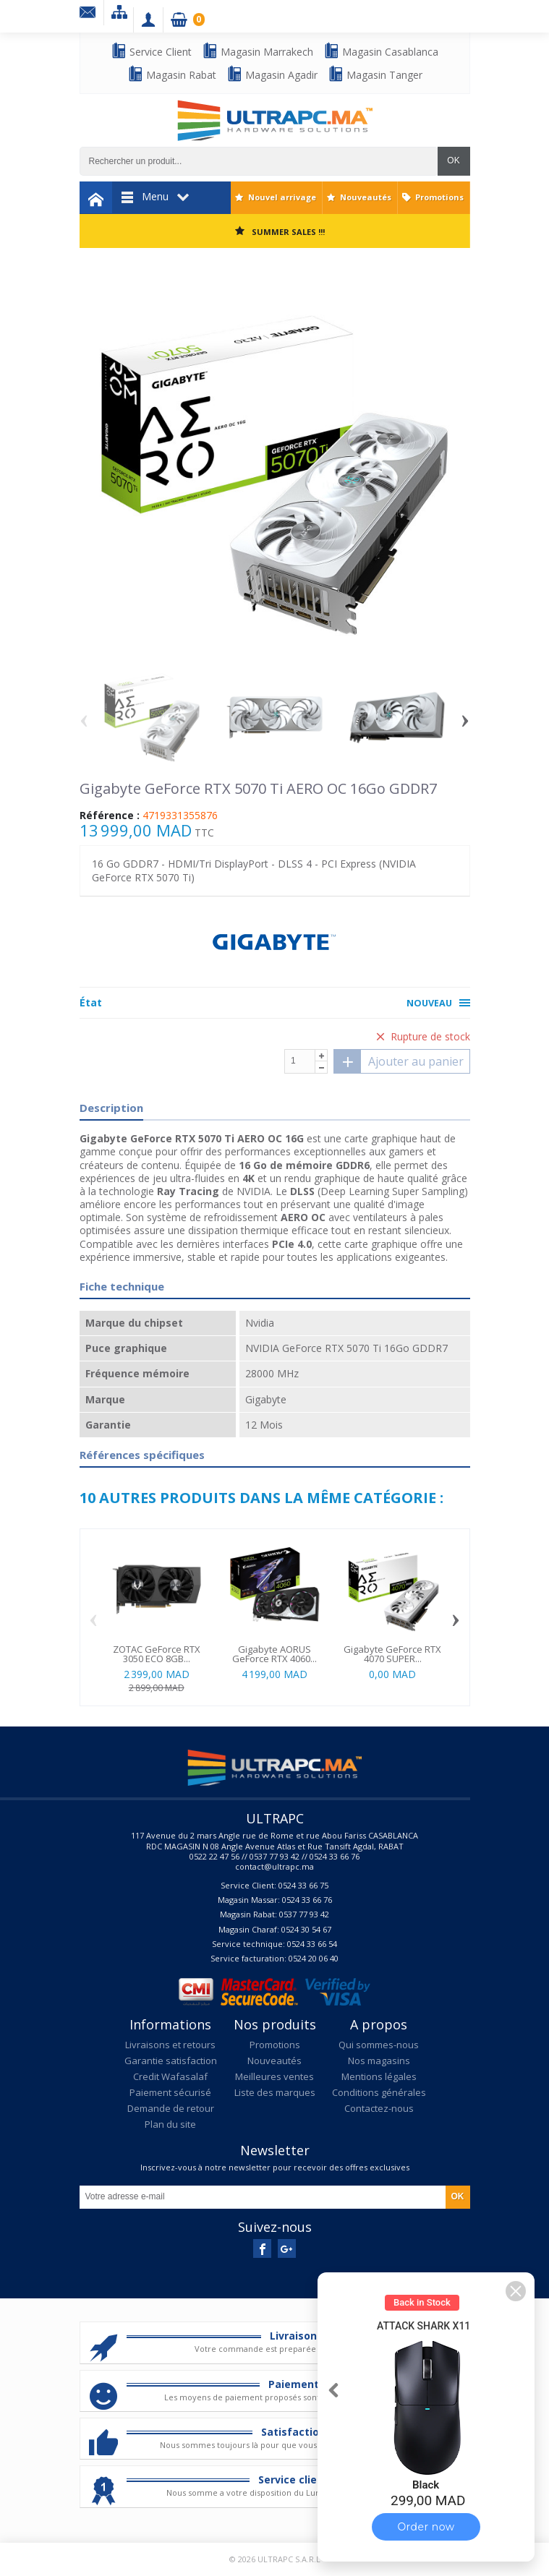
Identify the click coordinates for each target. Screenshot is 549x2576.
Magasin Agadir (272, 74)
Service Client (151, 51)
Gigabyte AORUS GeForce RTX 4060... (274, 1654)
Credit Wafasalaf (170, 2076)
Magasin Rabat (171, 74)
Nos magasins (379, 2060)
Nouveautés (365, 197)
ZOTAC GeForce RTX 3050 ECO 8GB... (156, 1654)
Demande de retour (170, 2108)
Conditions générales (379, 2092)
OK (453, 160)
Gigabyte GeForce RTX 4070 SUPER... (392, 1654)
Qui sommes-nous (379, 2044)
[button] (515, 2291)
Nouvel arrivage (282, 197)
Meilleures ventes (274, 2076)
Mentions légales (379, 2076)
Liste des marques (274, 2092)
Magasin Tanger (375, 74)
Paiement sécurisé (170, 2092)
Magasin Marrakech (257, 51)
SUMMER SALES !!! (288, 231)
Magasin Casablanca (380, 51)
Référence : (110, 815)
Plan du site (170, 2124)
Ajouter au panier (398, 1061)
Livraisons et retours (170, 2044)
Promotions (439, 197)
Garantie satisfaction (170, 2060)
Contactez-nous (379, 2108)
